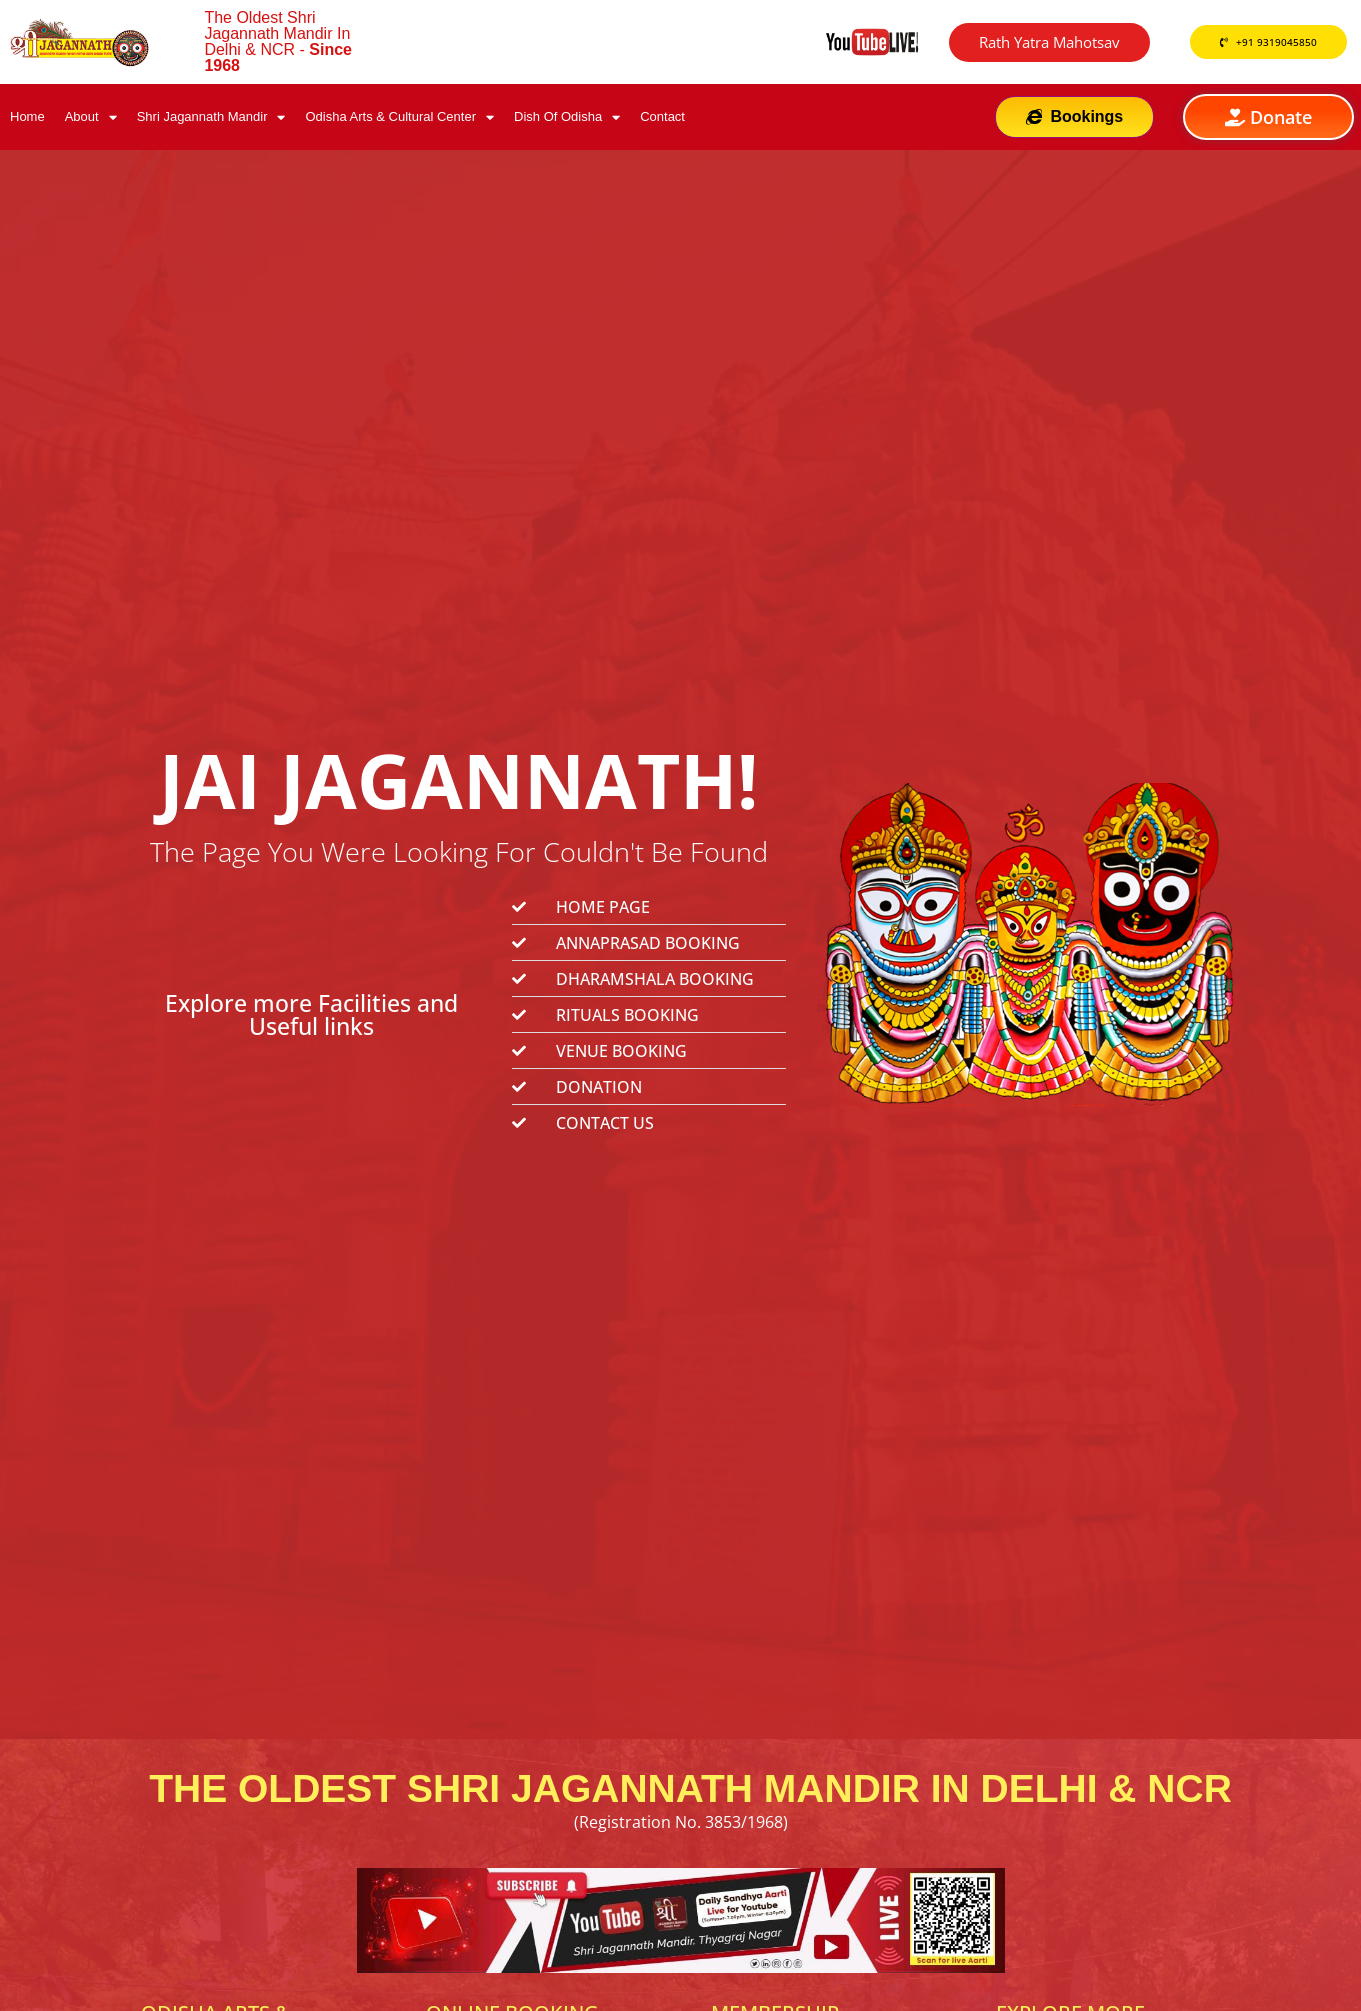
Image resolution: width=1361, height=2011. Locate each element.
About (91, 117)
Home (27, 116)
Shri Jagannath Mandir (211, 117)
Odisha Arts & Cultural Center (399, 117)
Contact (662, 116)
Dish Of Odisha (567, 117)
